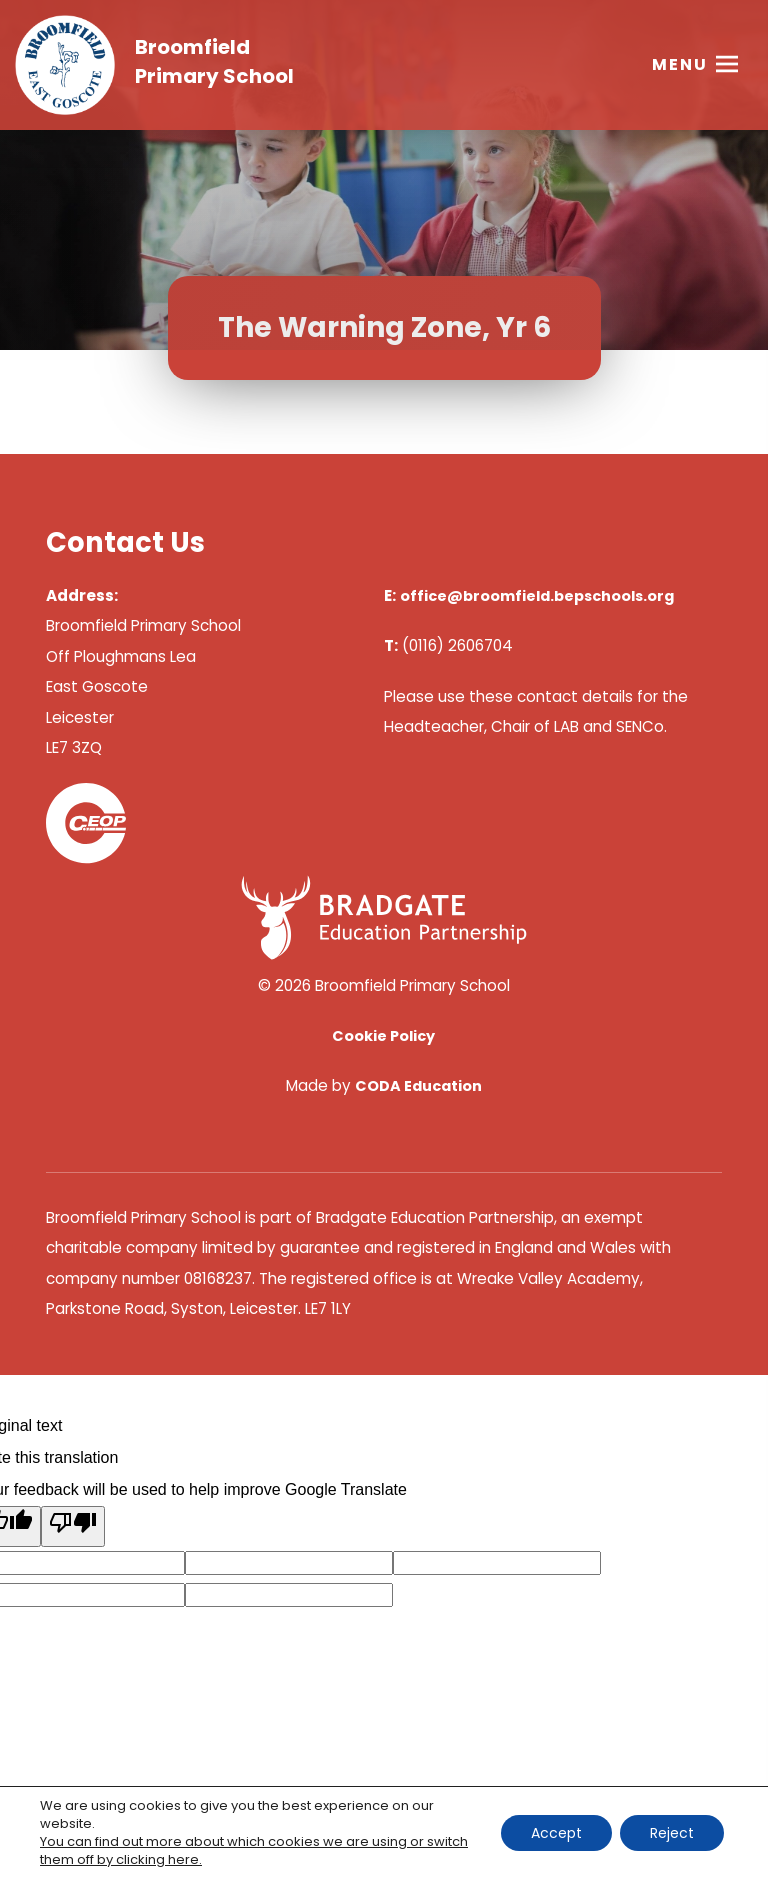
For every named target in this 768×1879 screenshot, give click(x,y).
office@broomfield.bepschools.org (537, 596)
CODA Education (418, 1086)
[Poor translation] (73, 1526)
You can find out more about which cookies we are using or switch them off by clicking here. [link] (254, 1850)
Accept (556, 1833)
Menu (680, 64)
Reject (672, 1833)
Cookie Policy (383, 1036)
